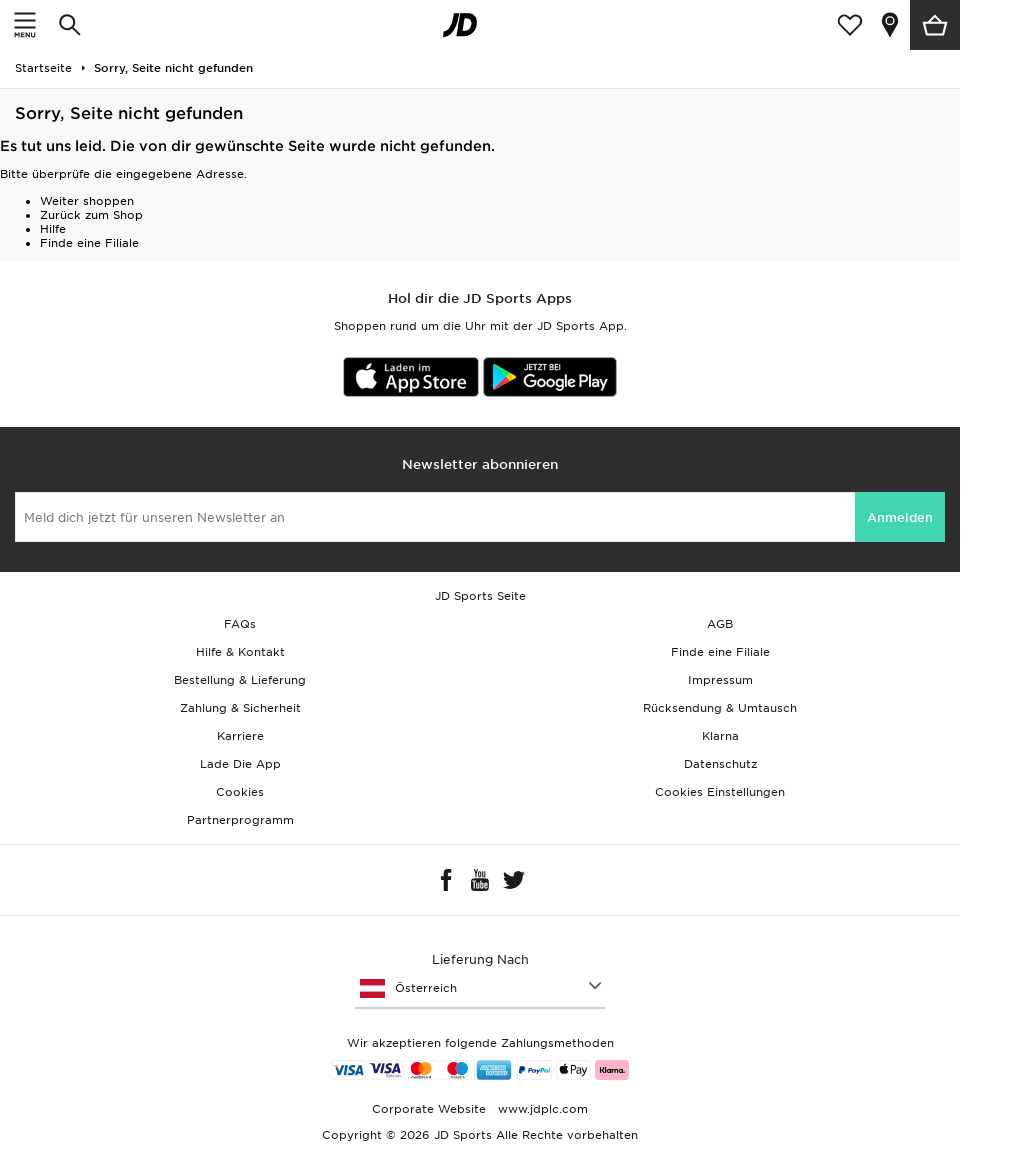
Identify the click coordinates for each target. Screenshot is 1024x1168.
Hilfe (53, 229)
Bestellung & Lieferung (240, 680)
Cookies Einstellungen (720, 792)
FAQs (240, 624)
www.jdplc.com (541, 1109)
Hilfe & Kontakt (240, 652)
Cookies (240, 792)
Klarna (720, 736)
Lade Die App (240, 764)
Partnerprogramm (240, 820)
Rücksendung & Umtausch (720, 708)
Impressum (720, 680)
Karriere (240, 736)
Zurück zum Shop (91, 215)
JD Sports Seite (480, 596)
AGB (720, 624)
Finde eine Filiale (89, 243)
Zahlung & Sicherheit (240, 708)
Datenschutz (720, 764)
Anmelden (900, 517)
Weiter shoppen (87, 201)
